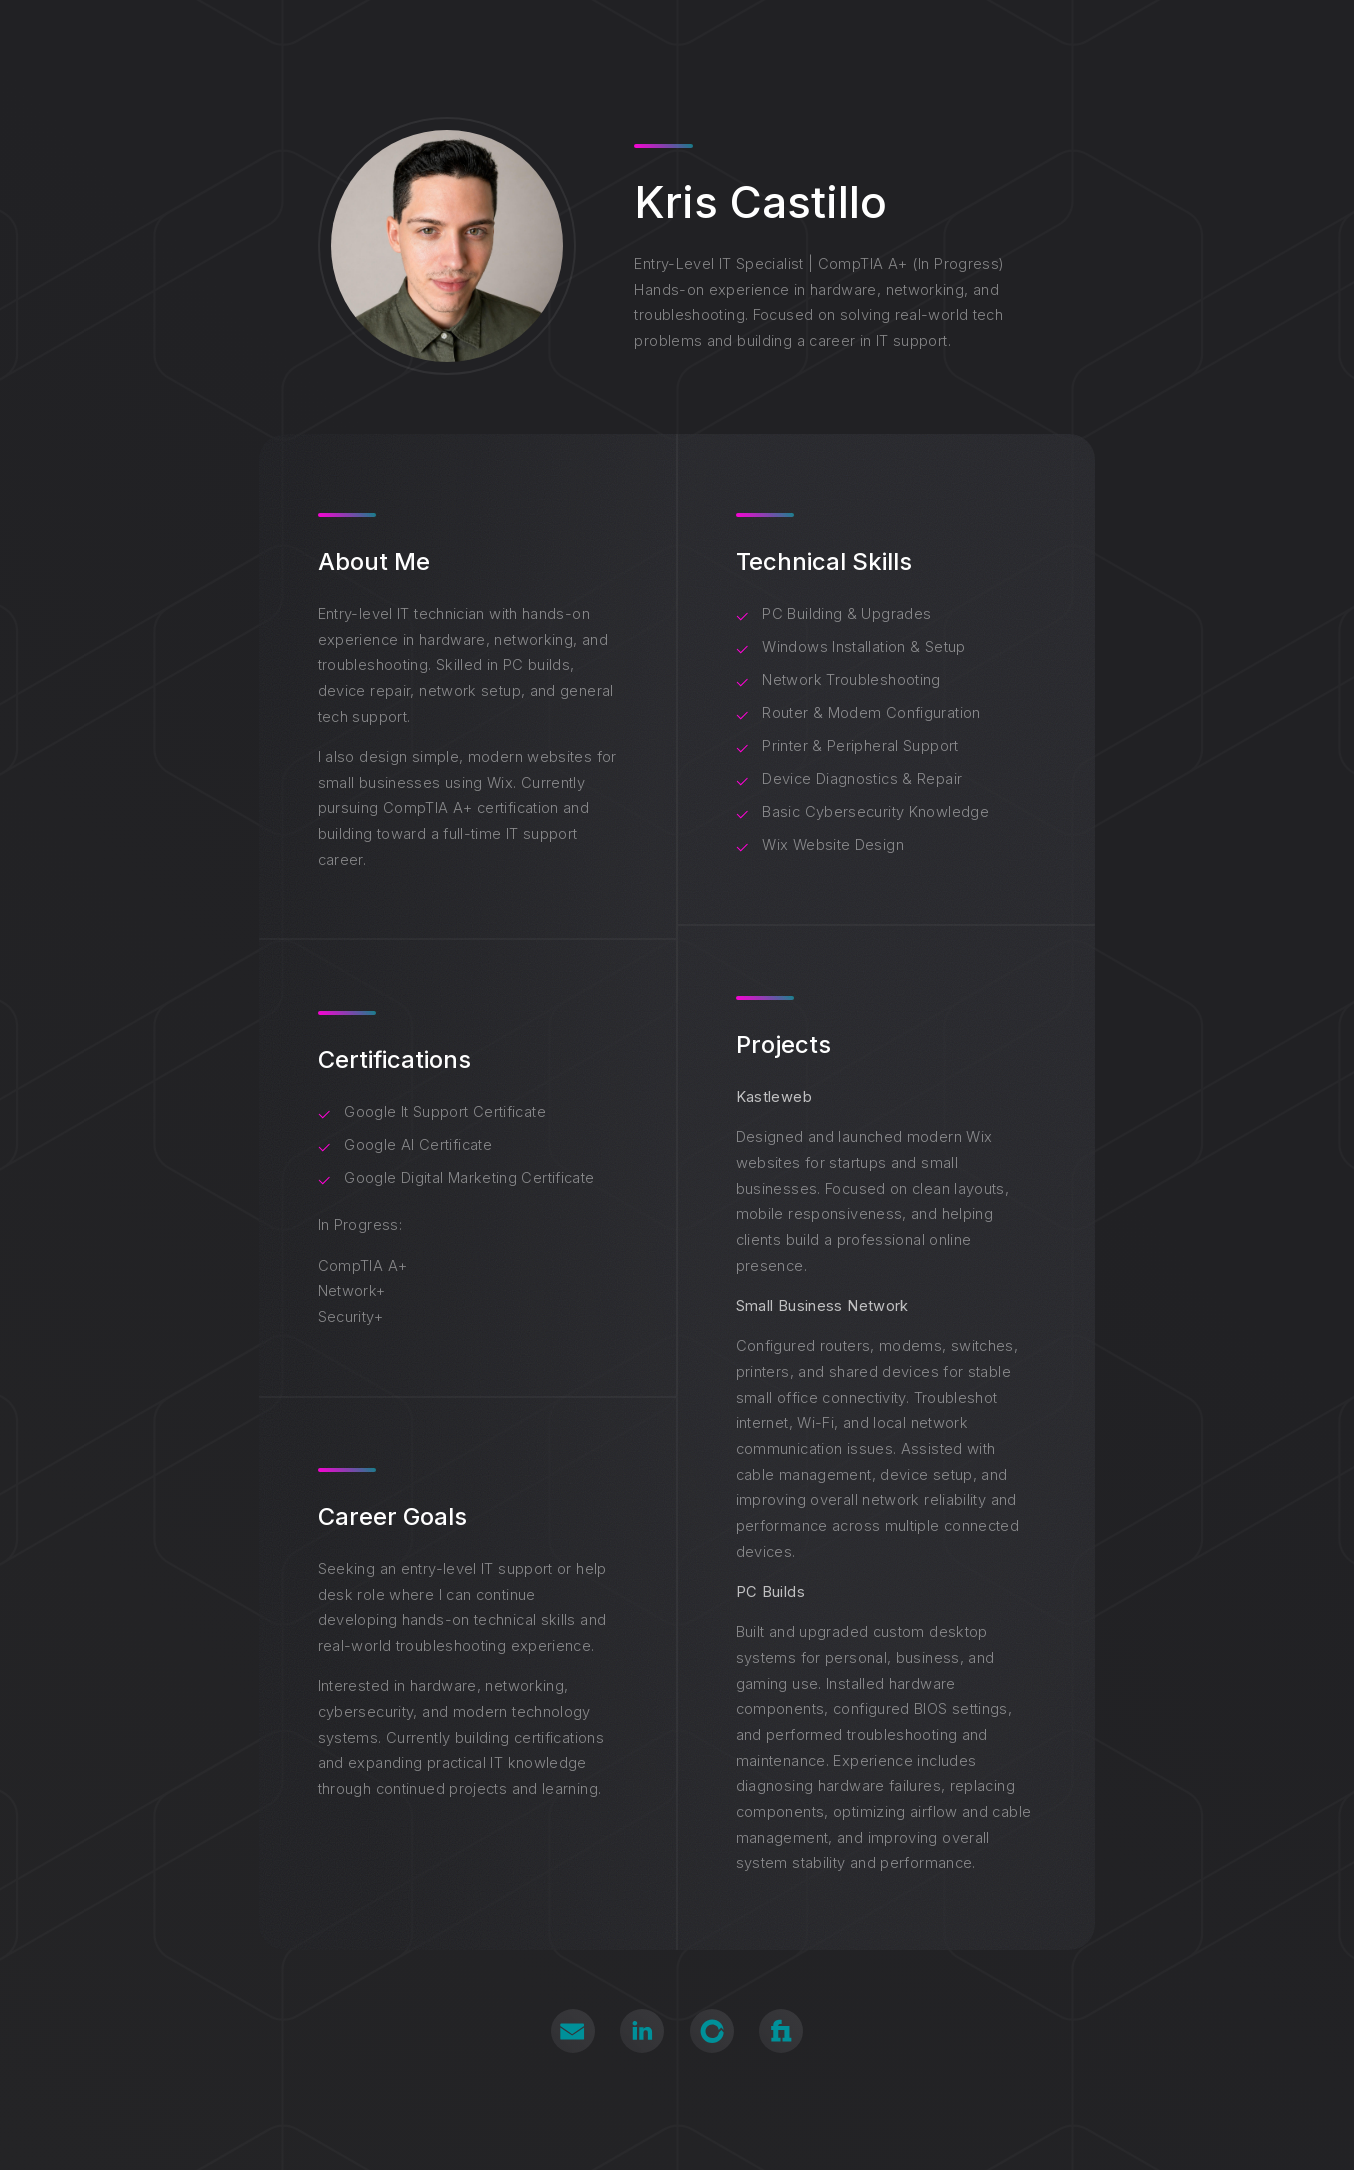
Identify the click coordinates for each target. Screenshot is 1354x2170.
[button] (573, 2031)
